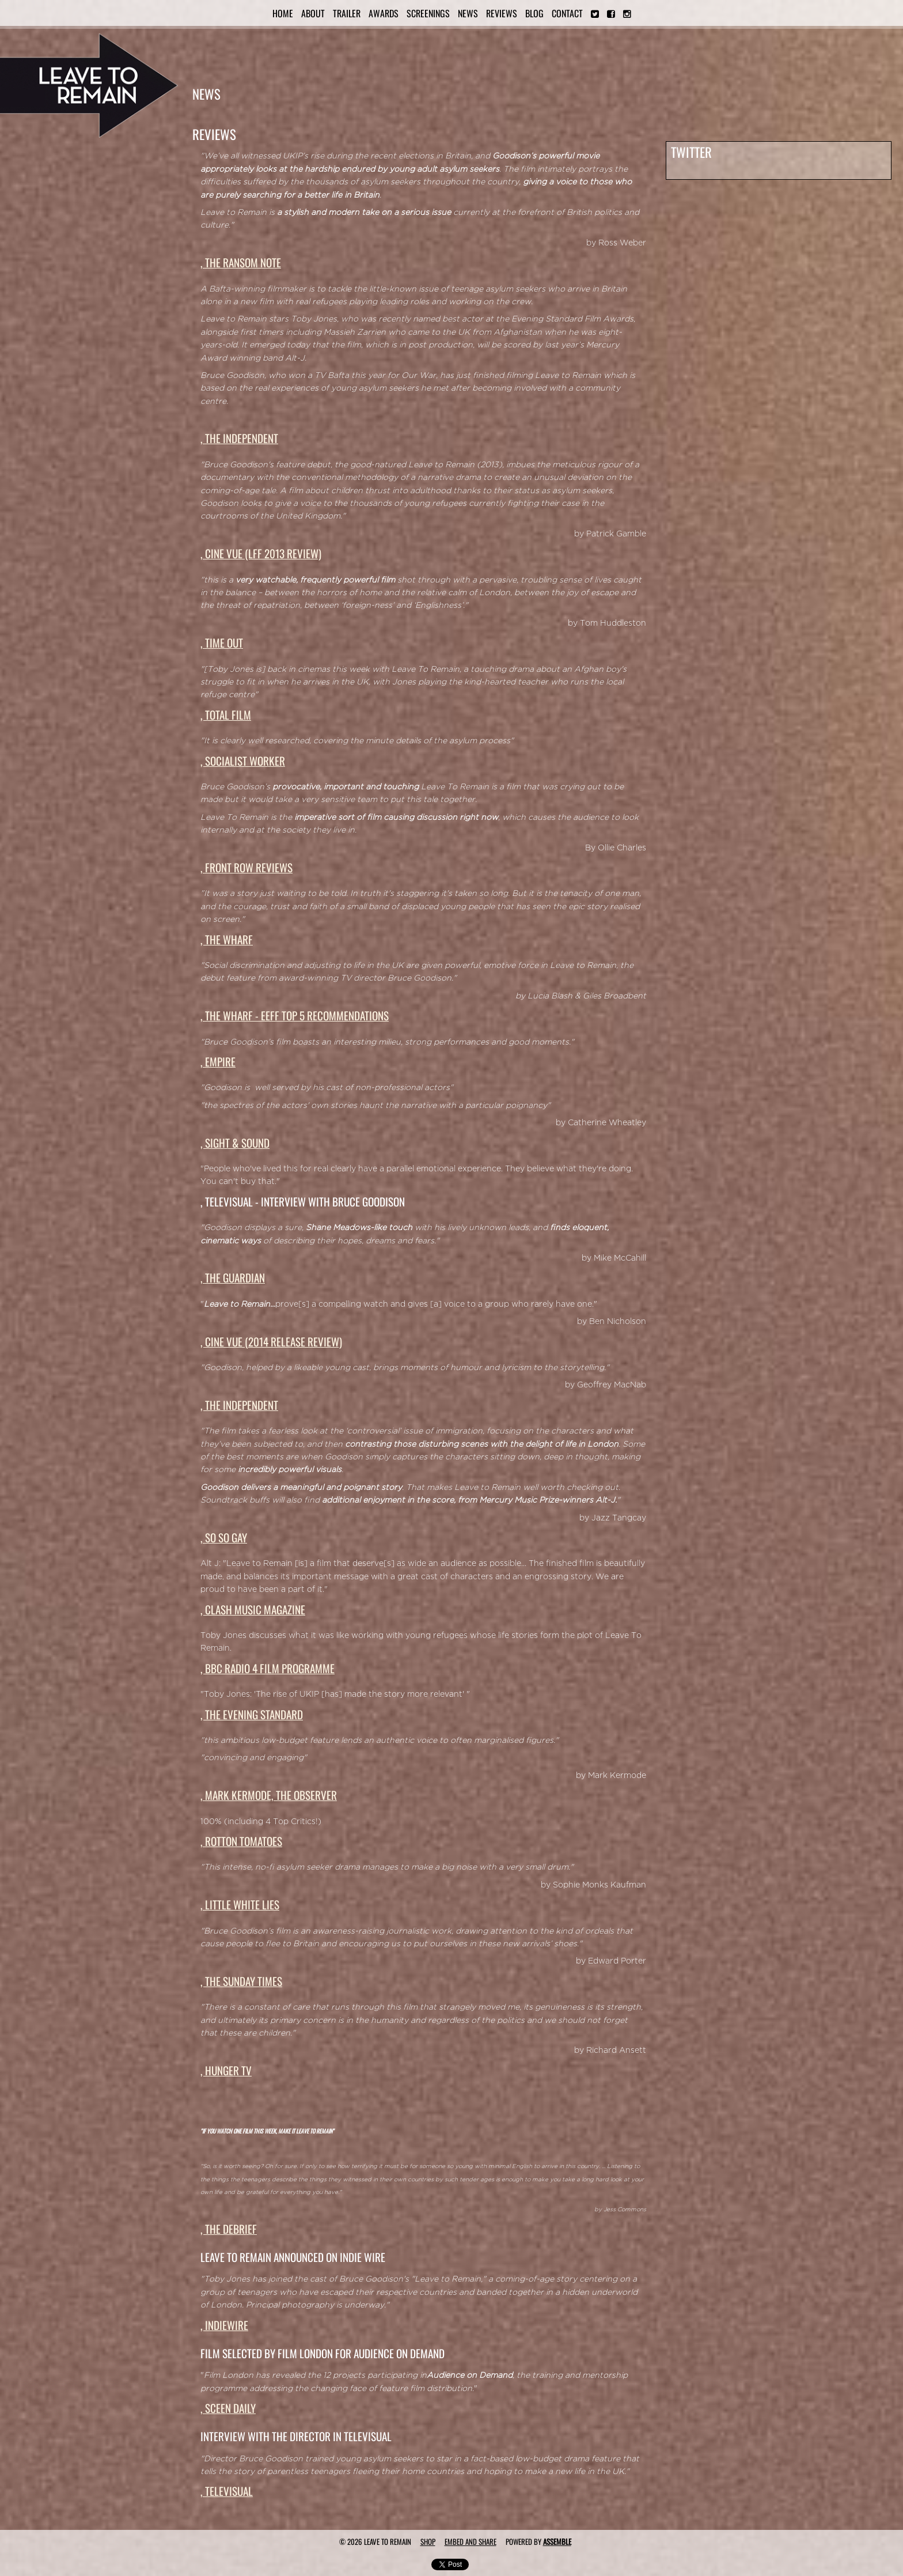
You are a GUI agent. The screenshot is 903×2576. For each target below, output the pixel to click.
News (468, 13)
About (313, 13)
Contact (567, 13)
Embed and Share (470, 2541)
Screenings (428, 13)
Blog (534, 13)
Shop (427, 2541)
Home (282, 13)
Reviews (501, 13)
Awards (384, 13)
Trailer (347, 13)
